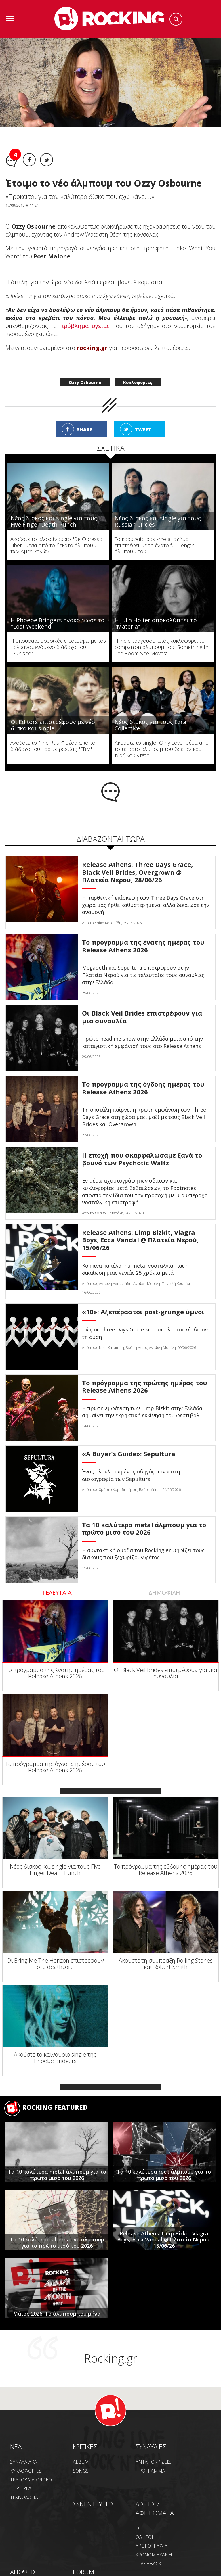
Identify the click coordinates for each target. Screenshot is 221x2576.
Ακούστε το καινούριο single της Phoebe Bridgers (55, 2058)
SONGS (81, 2471)
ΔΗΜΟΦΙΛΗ (164, 1592)
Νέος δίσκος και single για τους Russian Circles (158, 521)
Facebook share (29, 159)
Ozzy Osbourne (85, 382)
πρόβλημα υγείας (85, 326)
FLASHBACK (148, 2563)
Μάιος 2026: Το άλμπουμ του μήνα (57, 2313)
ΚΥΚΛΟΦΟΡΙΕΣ (25, 2471)
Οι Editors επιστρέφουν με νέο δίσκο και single (53, 725)
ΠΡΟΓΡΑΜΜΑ (150, 2471)
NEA (16, 2446)
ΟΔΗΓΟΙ (144, 2537)
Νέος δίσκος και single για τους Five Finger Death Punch (54, 521)
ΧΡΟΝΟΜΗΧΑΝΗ (154, 2555)
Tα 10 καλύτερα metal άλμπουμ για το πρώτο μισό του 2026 (57, 2174)
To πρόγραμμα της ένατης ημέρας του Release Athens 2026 (55, 1673)
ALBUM (81, 2462)
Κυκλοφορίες (137, 382)
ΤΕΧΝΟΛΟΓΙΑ (24, 2497)
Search (175, 19)
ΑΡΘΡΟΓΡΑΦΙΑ (151, 2546)
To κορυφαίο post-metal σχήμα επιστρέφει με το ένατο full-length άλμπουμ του (155, 545)
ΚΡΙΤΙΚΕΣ (85, 2446)
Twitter (46, 159)
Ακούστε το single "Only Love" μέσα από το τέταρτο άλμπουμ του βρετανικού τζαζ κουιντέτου (162, 749)
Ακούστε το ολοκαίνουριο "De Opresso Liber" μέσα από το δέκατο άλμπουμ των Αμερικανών (56, 545)
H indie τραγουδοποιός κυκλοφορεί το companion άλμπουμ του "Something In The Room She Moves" (161, 647)
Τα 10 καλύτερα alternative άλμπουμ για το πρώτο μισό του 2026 (57, 2242)
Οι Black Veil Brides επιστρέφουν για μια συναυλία (165, 1673)
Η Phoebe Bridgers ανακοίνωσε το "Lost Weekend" (57, 623)
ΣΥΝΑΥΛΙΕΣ (151, 2446)
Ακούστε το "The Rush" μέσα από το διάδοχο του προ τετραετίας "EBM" (52, 746)
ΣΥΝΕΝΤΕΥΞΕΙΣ (94, 2504)
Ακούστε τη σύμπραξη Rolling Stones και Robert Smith (166, 1964)
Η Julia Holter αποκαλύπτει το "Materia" (156, 623)
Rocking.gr (110, 2358)
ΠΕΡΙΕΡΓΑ (20, 2488)
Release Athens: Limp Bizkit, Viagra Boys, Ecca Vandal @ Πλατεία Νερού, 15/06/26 (164, 2239)
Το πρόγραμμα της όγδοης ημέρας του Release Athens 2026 (55, 1767)
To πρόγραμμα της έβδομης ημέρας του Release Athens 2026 (165, 1870)
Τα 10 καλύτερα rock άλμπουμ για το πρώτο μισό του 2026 (164, 2174)
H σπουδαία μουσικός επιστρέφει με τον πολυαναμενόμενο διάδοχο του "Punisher (58, 647)
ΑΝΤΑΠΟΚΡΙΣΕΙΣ (153, 2462)
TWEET (143, 429)
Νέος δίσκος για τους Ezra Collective (150, 725)
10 (138, 2528)
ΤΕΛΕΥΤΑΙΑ (57, 1592)
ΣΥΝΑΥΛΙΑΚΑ (23, 2462)
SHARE (84, 429)
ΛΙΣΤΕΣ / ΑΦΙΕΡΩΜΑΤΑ (155, 2508)
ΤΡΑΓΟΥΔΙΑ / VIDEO (31, 2480)
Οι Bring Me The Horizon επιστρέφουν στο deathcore (55, 1964)
